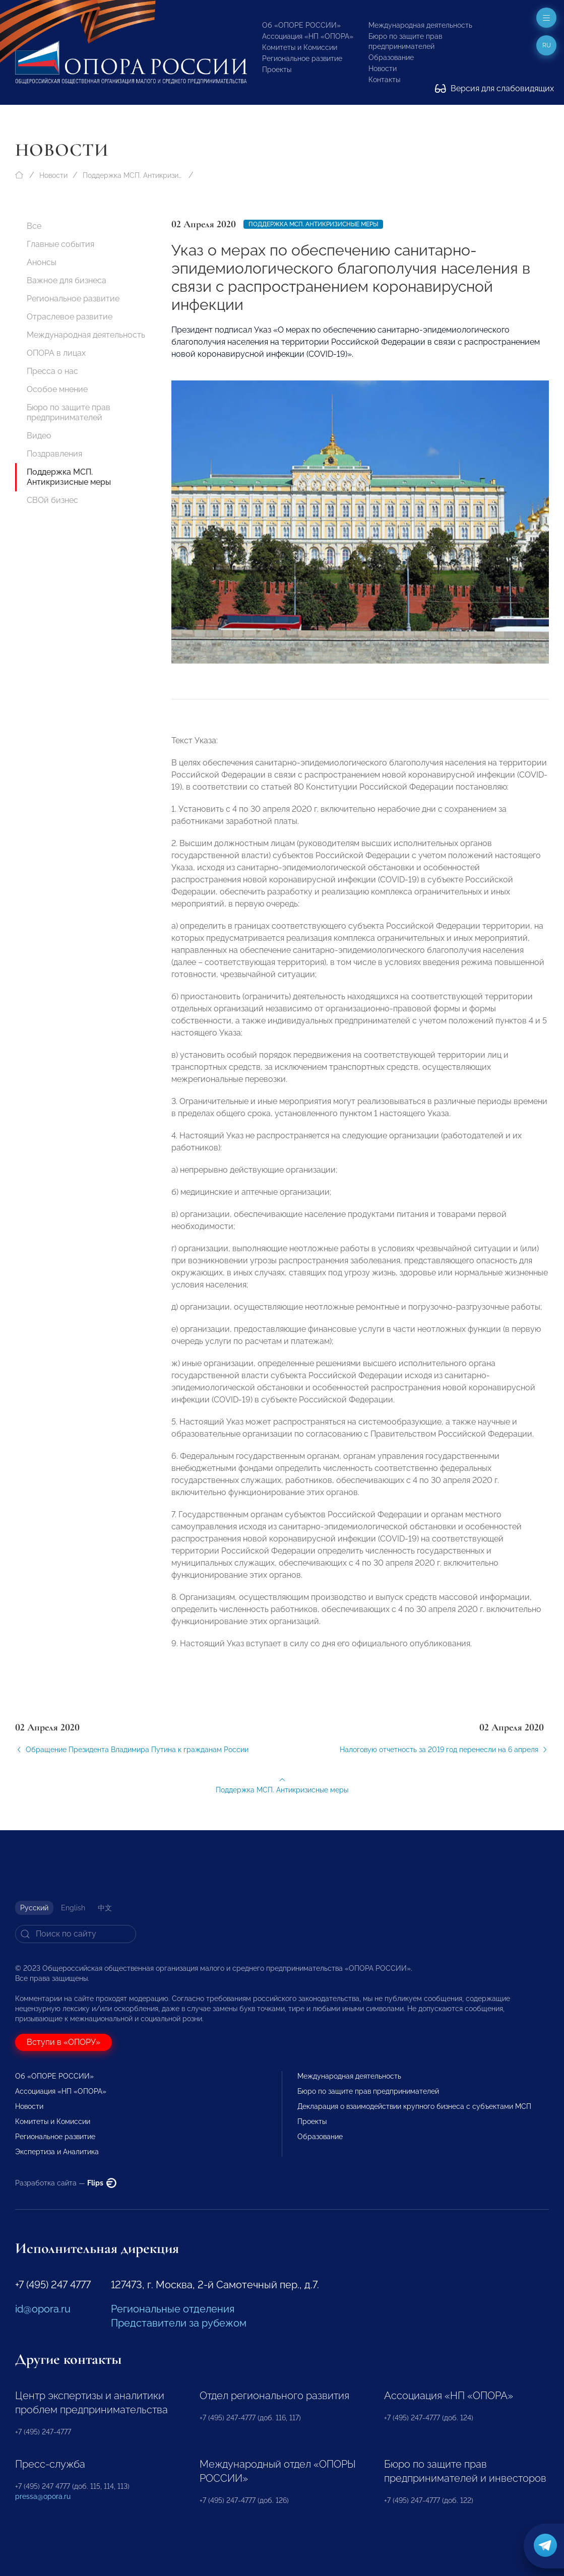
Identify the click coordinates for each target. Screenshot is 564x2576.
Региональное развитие (302, 58)
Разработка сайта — (65, 2183)
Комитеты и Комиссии (299, 47)
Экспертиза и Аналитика (57, 2152)
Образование (391, 57)
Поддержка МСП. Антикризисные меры (133, 175)
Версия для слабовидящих (494, 88)
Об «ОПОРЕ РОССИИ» (301, 25)
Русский (34, 1908)
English (73, 1908)
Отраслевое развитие (69, 316)
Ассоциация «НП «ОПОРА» (307, 36)
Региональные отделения (172, 2309)
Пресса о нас (52, 371)
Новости (382, 69)
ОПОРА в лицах (56, 353)
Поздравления (54, 454)
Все (34, 226)
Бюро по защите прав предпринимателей (68, 412)
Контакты (384, 80)
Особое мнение (57, 389)
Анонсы (41, 262)
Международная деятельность (420, 25)
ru (546, 45)
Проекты (276, 70)
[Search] (75, 1934)
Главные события (60, 244)
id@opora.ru (43, 2309)
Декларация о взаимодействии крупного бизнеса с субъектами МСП (414, 2106)
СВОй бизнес (52, 500)
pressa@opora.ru (43, 2496)
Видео (39, 435)
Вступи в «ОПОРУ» (63, 2042)
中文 (105, 1908)
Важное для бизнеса (66, 280)
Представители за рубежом (178, 2323)
